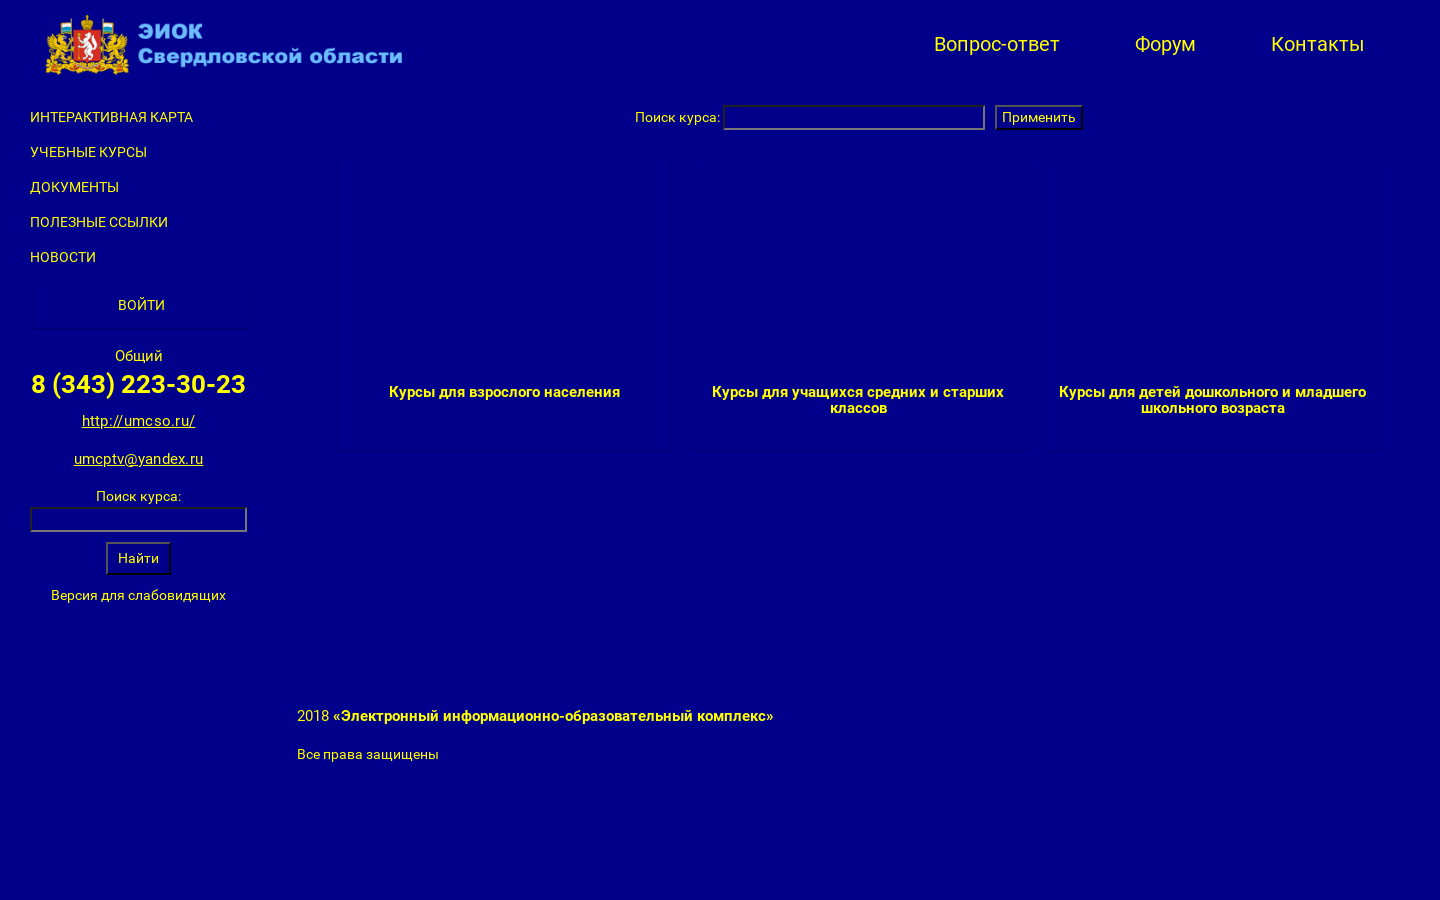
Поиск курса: (138, 496)
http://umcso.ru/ (139, 421)
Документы (74, 187)
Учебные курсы (88, 152)
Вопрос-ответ (997, 44)
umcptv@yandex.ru (139, 459)
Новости (63, 257)
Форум (1165, 44)
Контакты (1318, 44)
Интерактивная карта (111, 117)
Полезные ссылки (99, 222)
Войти (141, 305)
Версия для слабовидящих (138, 595)
